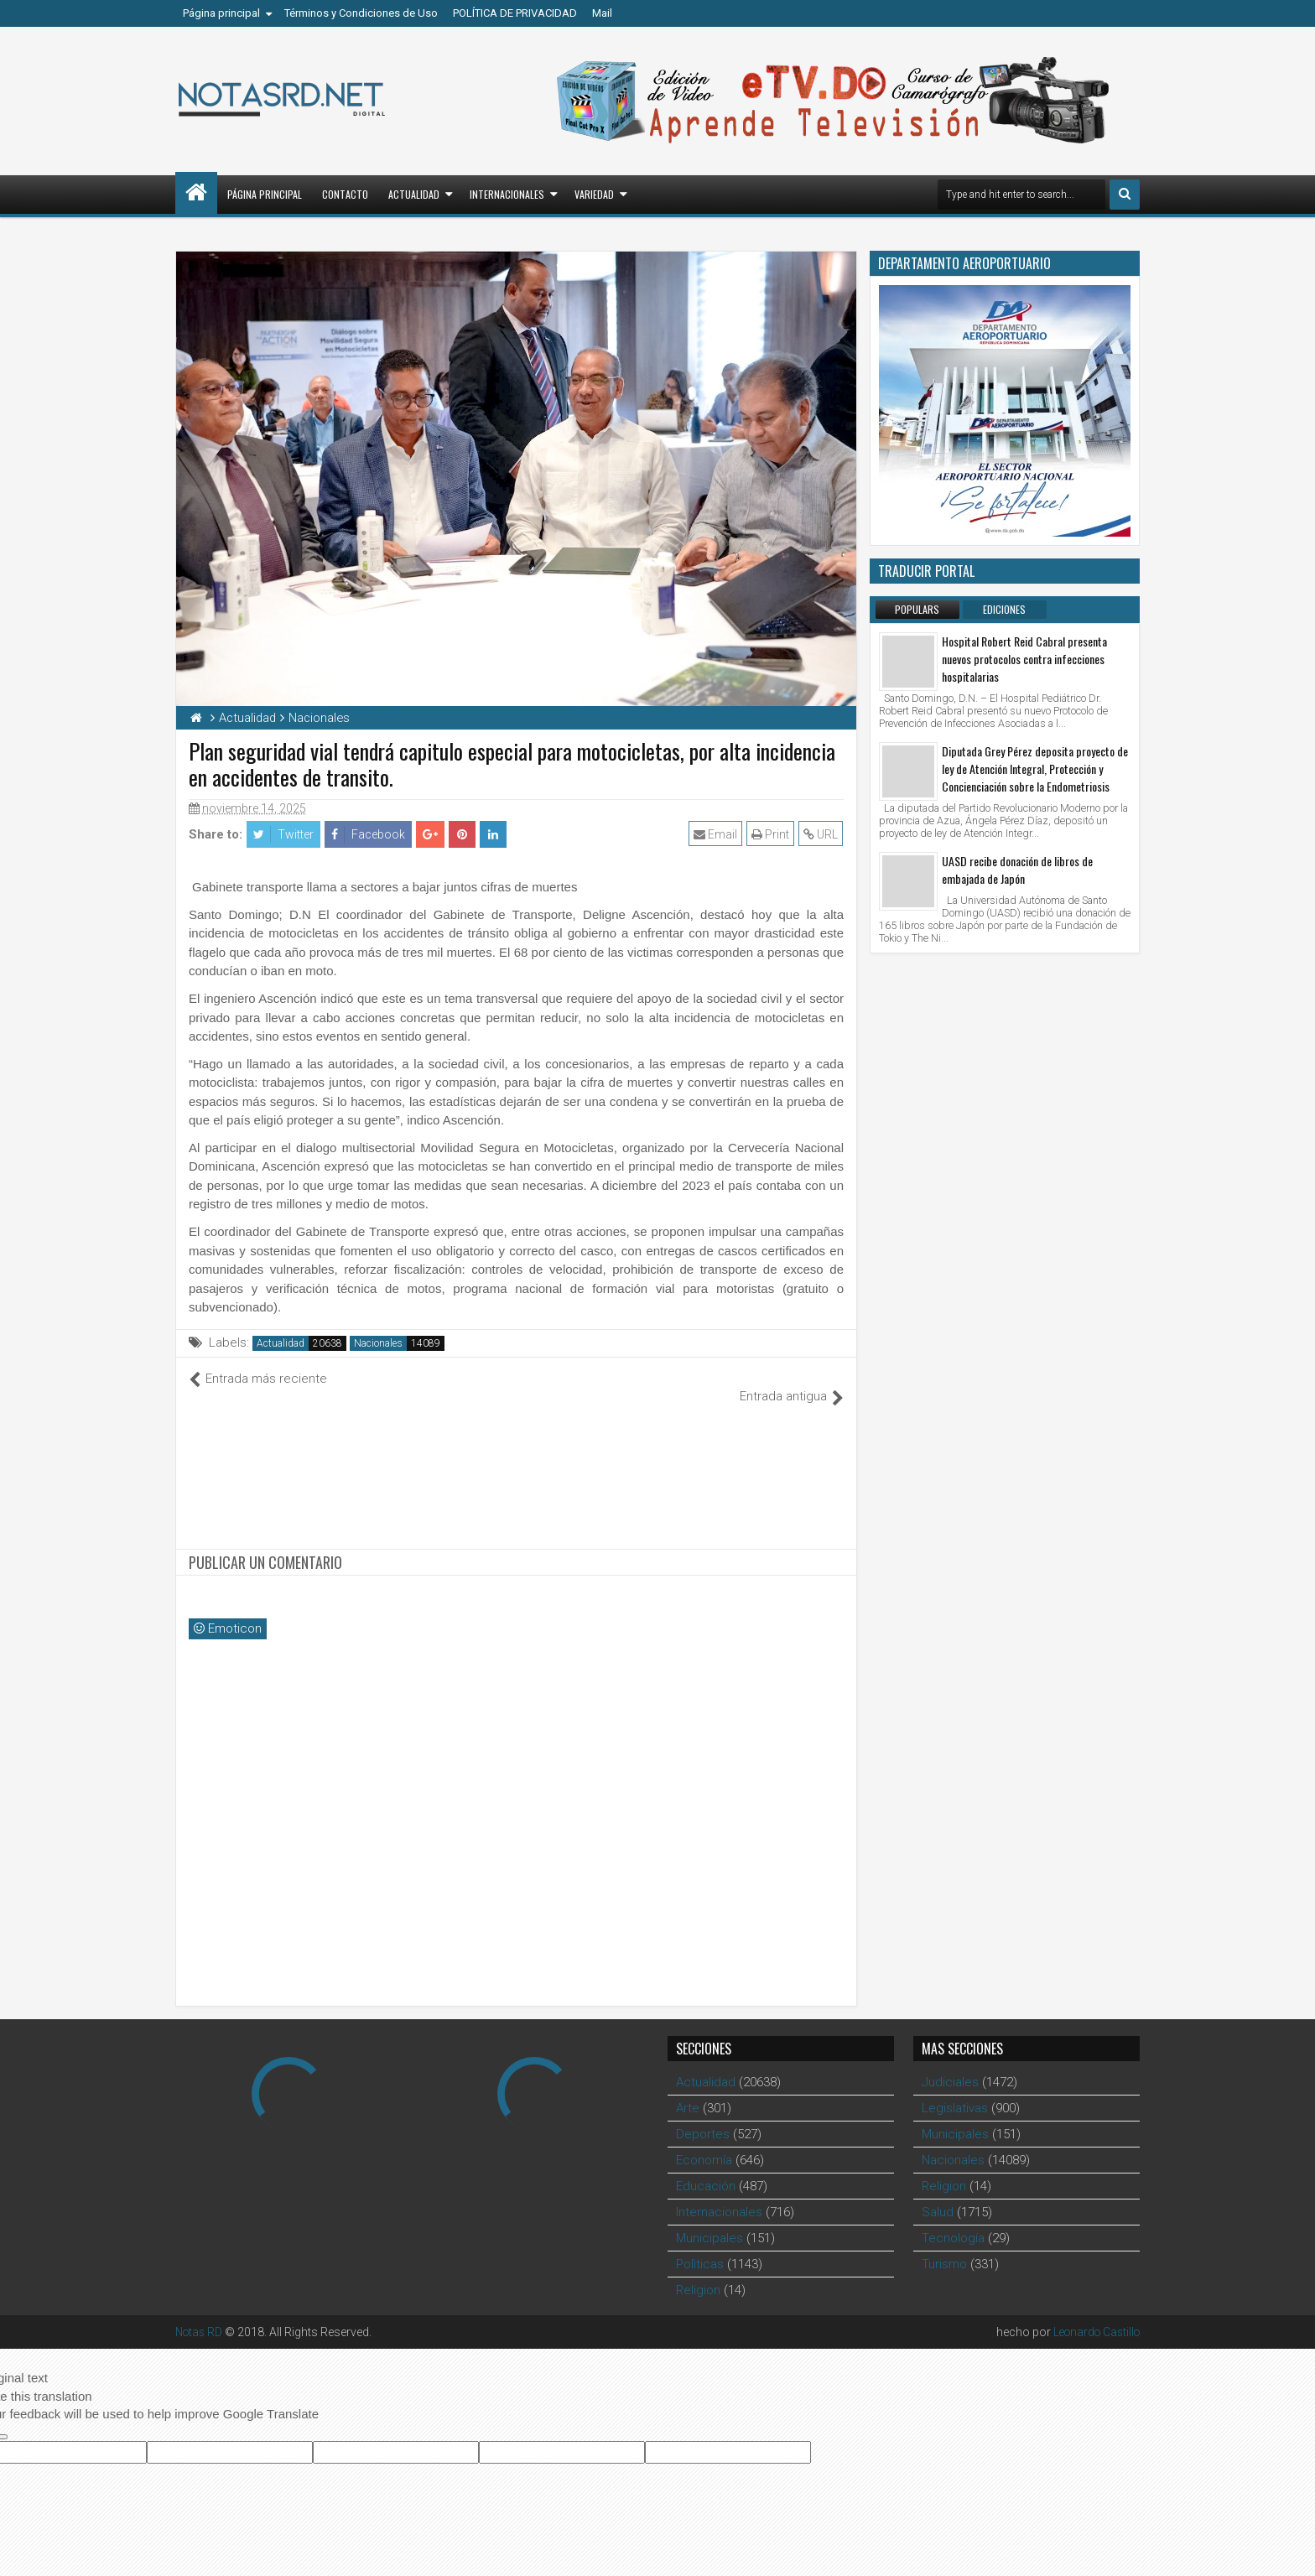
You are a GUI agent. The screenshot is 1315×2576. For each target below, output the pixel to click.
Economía (704, 2141)
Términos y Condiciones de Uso (361, 13)
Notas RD (200, 2313)
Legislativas (955, 2089)
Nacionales (378, 1343)
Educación (705, 2167)
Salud (938, 2193)
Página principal (221, 13)
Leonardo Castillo (1093, 2313)
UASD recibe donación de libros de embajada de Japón (1017, 869)
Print (771, 834)
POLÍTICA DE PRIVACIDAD (515, 13)
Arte (687, 2089)
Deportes (703, 2115)
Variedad (594, 194)
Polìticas (700, 2245)
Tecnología (953, 2219)
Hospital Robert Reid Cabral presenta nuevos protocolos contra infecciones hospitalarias (1024, 658)
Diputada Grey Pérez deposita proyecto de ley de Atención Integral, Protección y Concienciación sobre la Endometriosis (1035, 768)
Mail (602, 13)
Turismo (944, 2245)
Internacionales (507, 194)
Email (716, 834)
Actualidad (413, 194)
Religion (698, 2271)
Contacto (345, 194)
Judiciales (950, 2063)
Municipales (709, 2219)
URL (821, 834)
